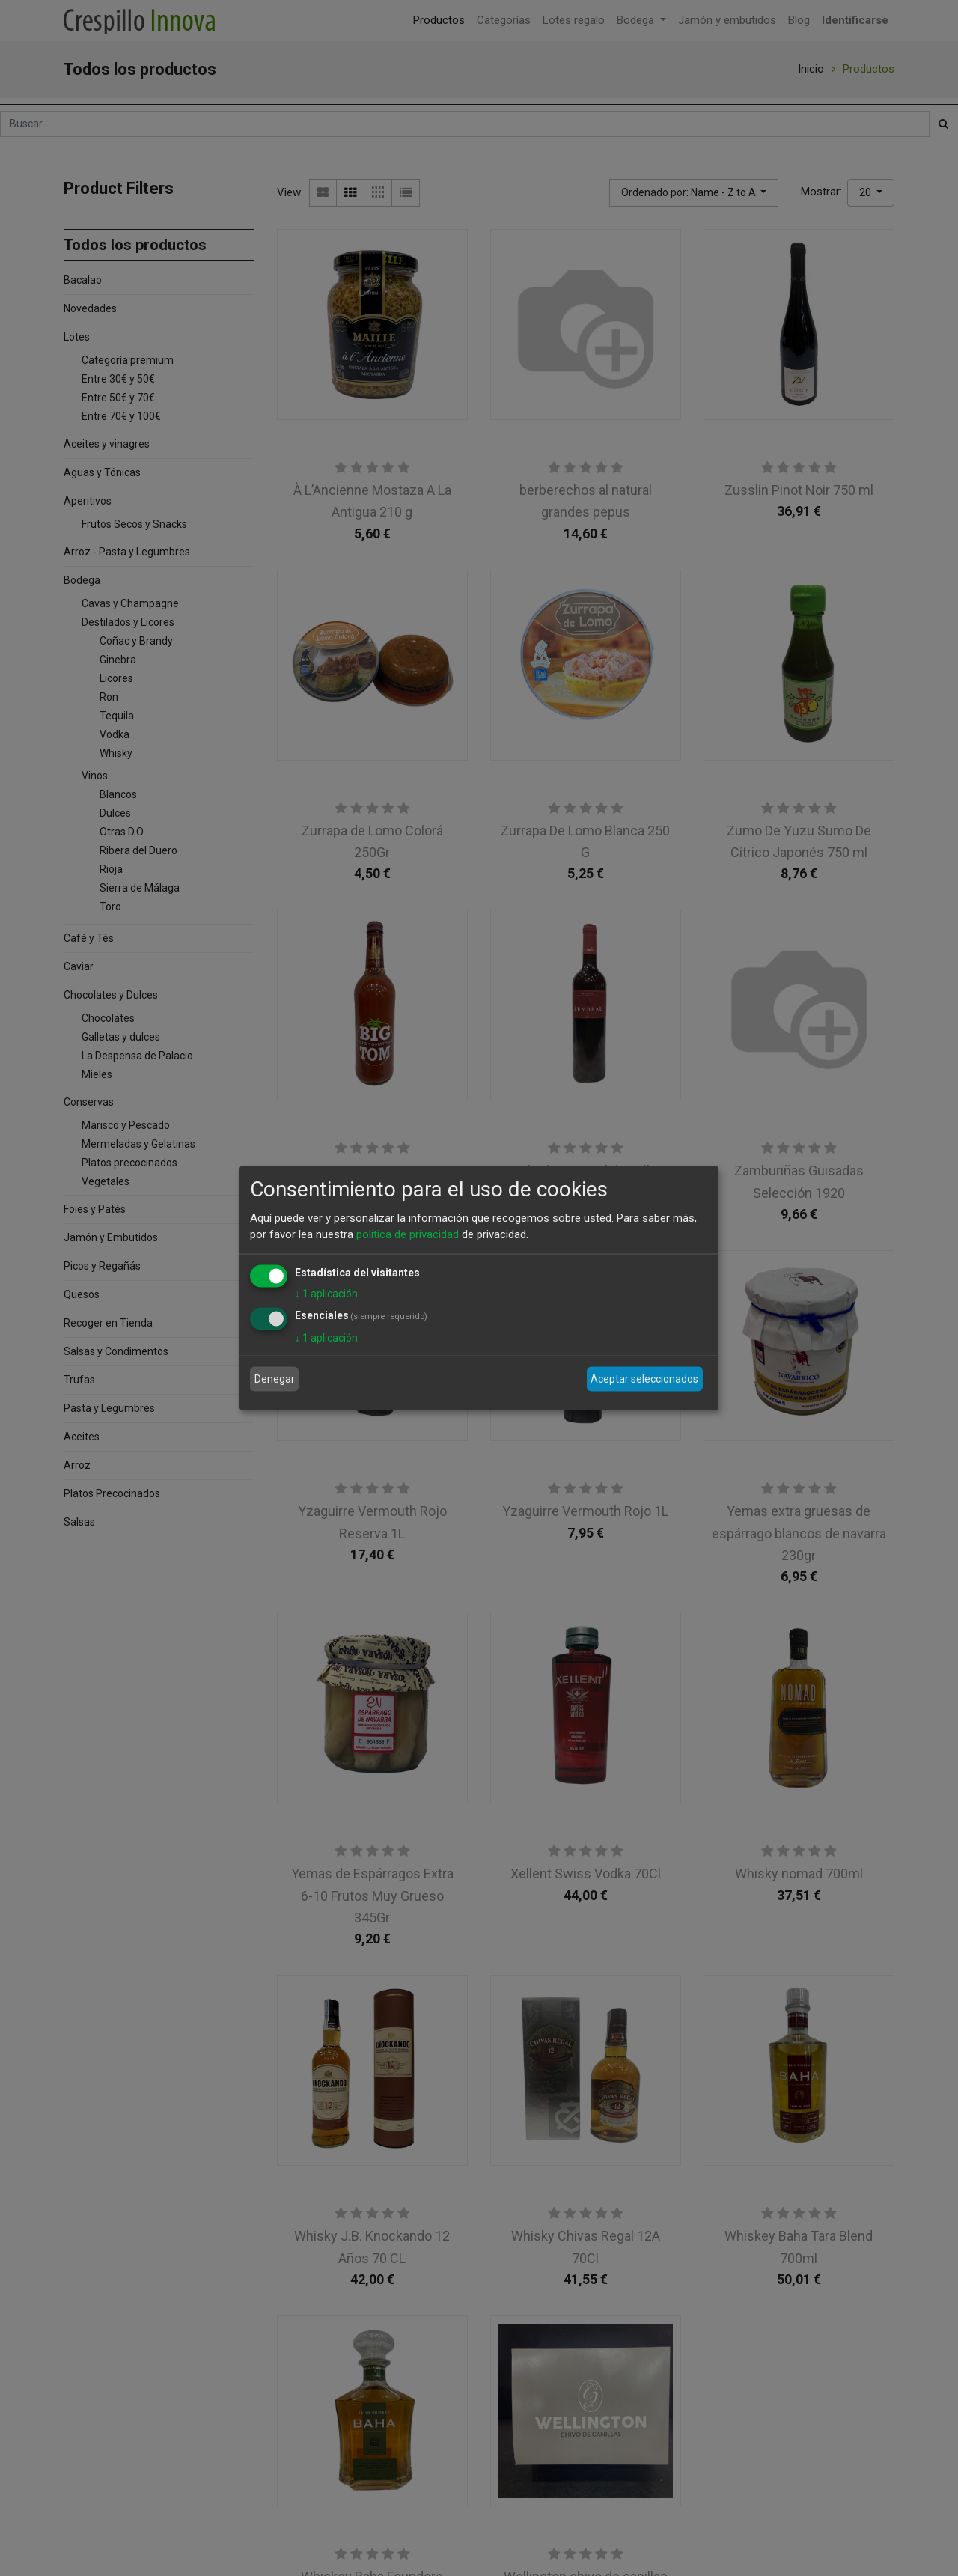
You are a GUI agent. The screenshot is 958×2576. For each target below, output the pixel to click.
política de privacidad (407, 1234)
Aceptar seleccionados (644, 1379)
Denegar (274, 1379)
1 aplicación (326, 1293)
